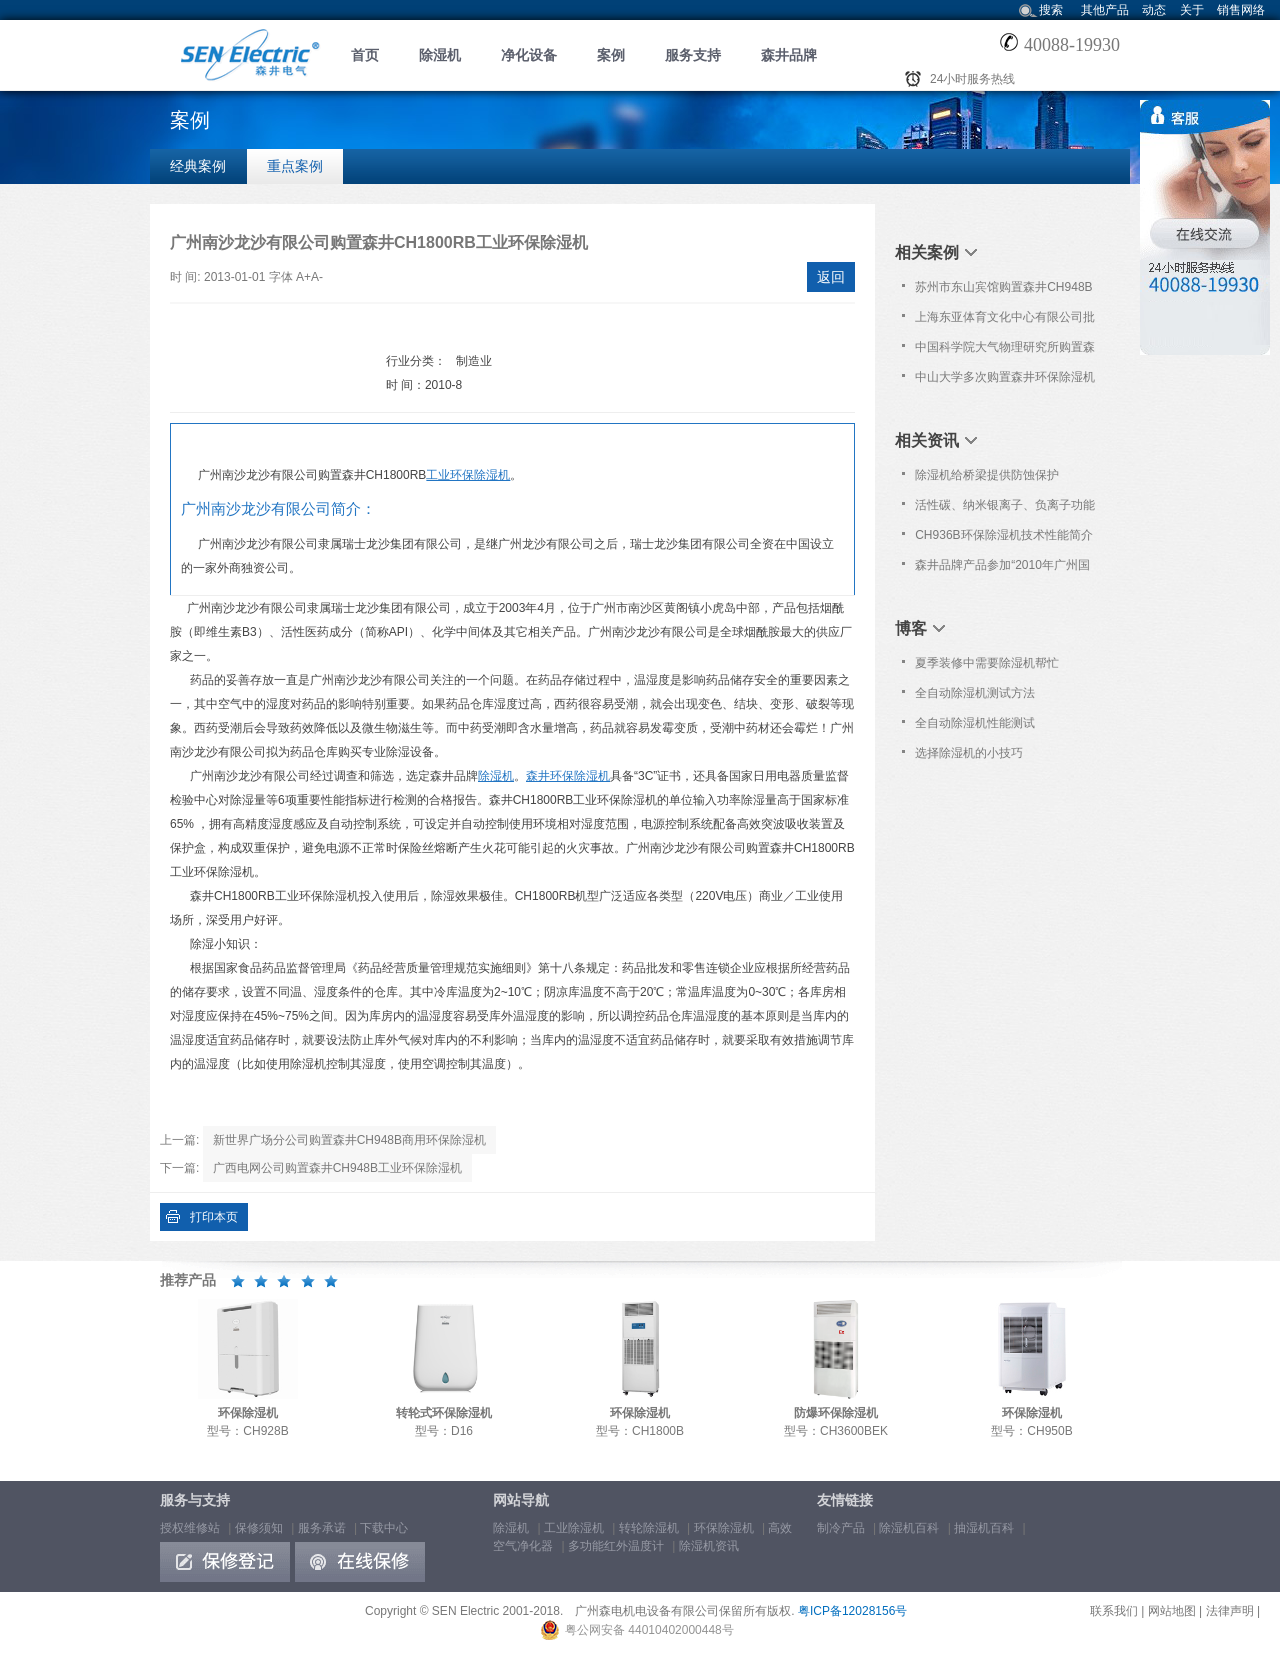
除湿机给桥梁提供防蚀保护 (987, 475)
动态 (1154, 10)
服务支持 (693, 55)
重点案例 (295, 166)
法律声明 (1230, 1611)
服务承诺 (322, 1528)
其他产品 (1105, 10)
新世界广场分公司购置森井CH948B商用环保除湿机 (349, 1140)
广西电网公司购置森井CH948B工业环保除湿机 (337, 1168)
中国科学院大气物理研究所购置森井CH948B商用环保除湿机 (1005, 351)
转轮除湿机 (649, 1528)
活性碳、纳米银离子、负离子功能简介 (1005, 509)
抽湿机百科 (984, 1528)
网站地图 (1172, 1611)
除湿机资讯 (709, 1546)
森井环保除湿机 (568, 776)
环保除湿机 (724, 1528)
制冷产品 (841, 1528)
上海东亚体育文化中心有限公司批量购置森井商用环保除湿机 (1005, 321)
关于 (1192, 10)
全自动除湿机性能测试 (975, 723)
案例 (611, 55)
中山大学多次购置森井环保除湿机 (1005, 377)
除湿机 (440, 55)
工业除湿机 (574, 1528)
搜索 (1051, 10)
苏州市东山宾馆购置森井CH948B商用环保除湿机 (1003, 291)
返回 (831, 277)
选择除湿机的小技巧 (969, 753)
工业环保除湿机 (468, 475)
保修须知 (259, 1528)
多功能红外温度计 (616, 1546)
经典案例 (198, 166)
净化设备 (529, 55)
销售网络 (1241, 10)
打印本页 (214, 1217)
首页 (365, 55)
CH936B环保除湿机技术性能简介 (1003, 535)
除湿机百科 (909, 1528)
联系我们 (1114, 1611)
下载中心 (384, 1528)
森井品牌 (789, 55)
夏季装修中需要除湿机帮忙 (987, 663)
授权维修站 (190, 1528)
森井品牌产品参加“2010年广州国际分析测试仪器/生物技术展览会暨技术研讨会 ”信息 (1006, 569)
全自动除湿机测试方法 (975, 693)
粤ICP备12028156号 (852, 1611)
